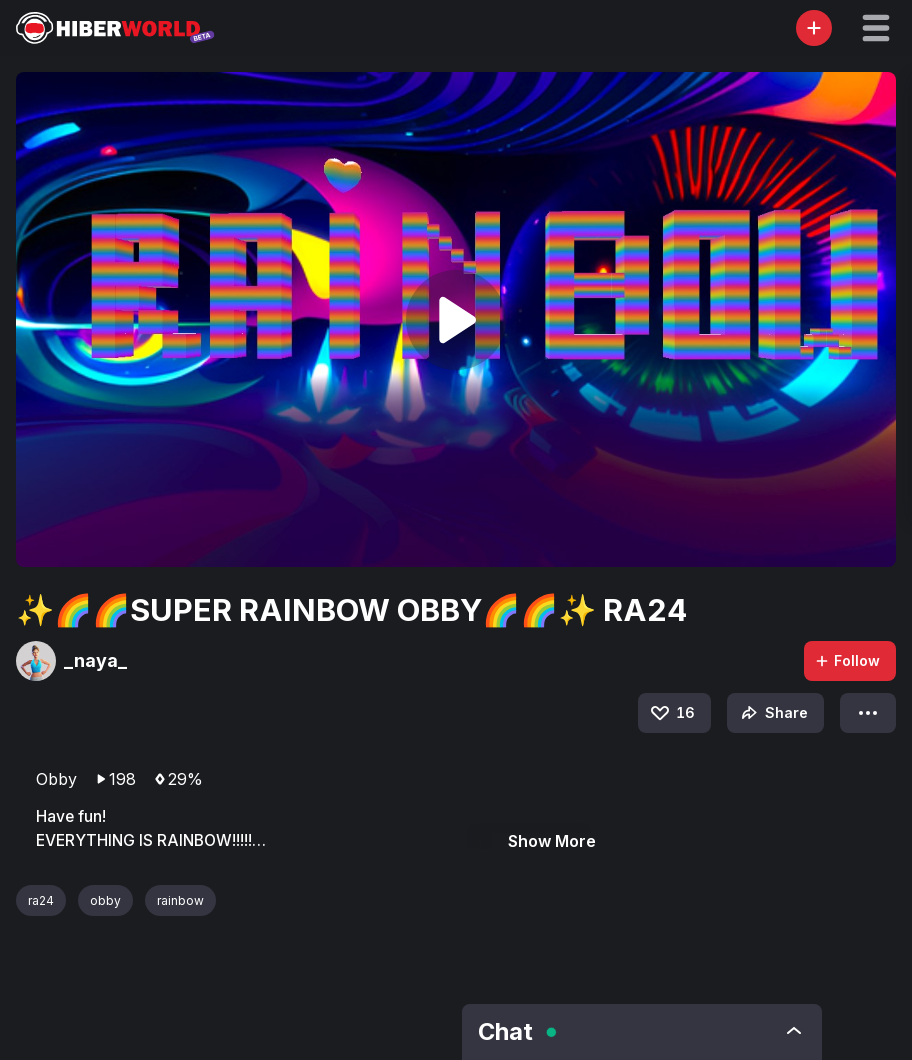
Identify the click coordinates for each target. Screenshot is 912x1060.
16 (671, 713)
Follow (847, 660)
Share (772, 713)
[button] (876, 28)
